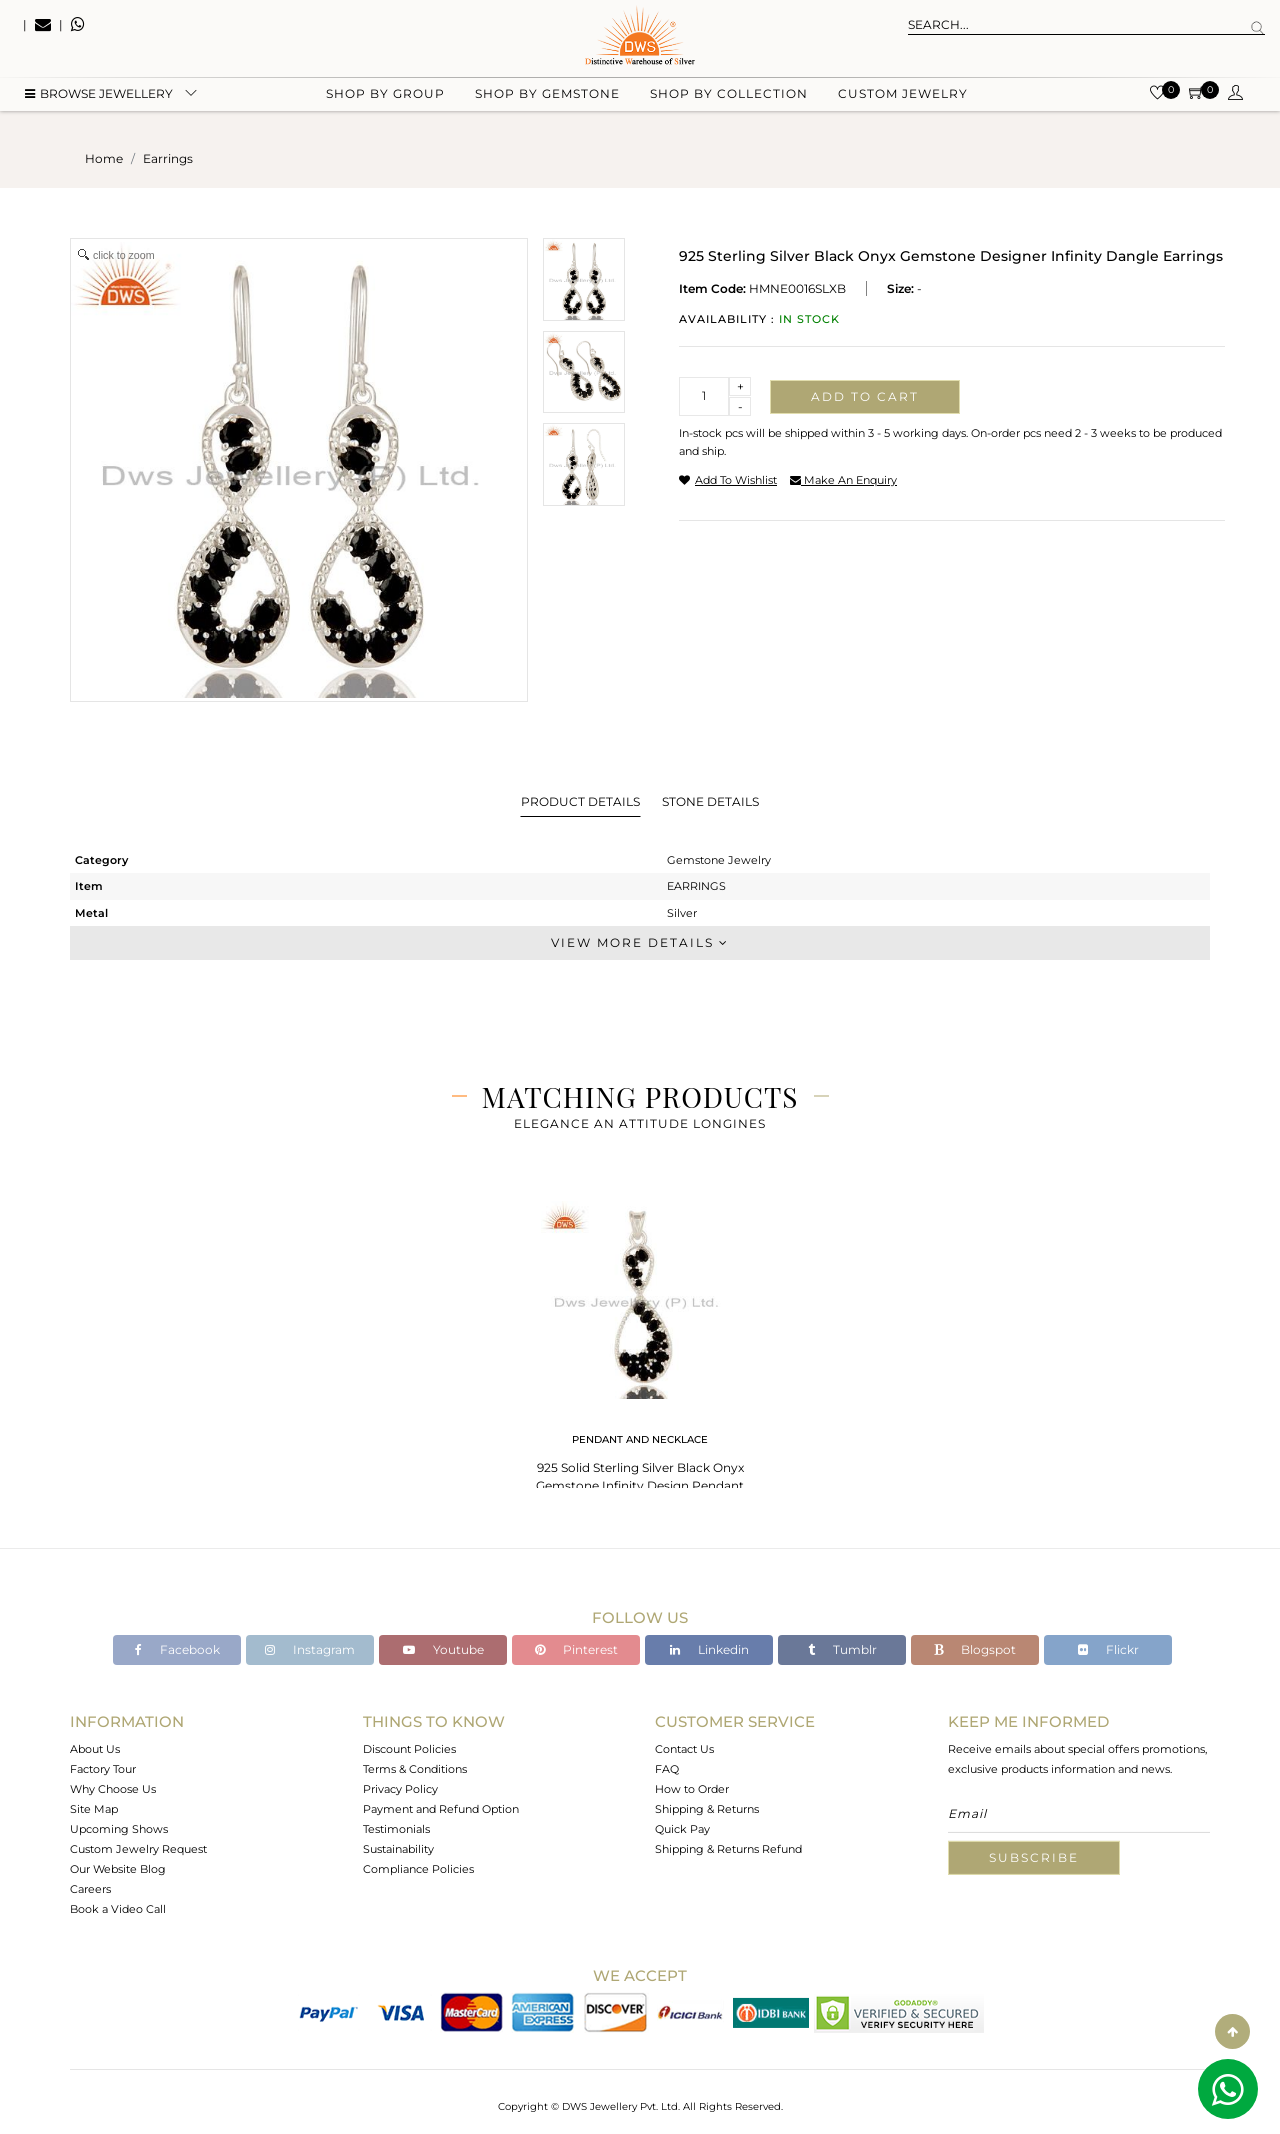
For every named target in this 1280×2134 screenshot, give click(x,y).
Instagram (310, 1649)
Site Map (94, 1809)
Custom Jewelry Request (138, 1849)
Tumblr (842, 1649)
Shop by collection (729, 100)
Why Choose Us (113, 1789)
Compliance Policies (418, 1869)
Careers (90, 1889)
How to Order (692, 1789)
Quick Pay (682, 1829)
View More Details (640, 942)
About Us (95, 1749)
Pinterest (576, 1649)
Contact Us (684, 1749)
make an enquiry (843, 480)
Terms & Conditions (415, 1769)
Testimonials (396, 1829)
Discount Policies (409, 1749)
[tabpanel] (640, 1349)
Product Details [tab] (580, 801)
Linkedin (709, 1649)
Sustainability (398, 1849)
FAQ (667, 1769)
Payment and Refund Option (441, 1809)
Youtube (443, 1649)
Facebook (177, 1649)
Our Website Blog (118, 1869)
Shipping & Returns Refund (728, 1849)
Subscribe (1034, 1857)
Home (104, 158)
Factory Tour (103, 1769)
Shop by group (385, 100)
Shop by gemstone (547, 100)
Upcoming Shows (119, 1829)
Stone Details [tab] (710, 801)
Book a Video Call (118, 1909)
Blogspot (975, 1649)
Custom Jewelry (903, 100)
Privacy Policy (400, 1789)
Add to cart (865, 396)
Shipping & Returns (707, 1809)
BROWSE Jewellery (99, 100)
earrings (168, 158)
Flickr (1108, 1649)
